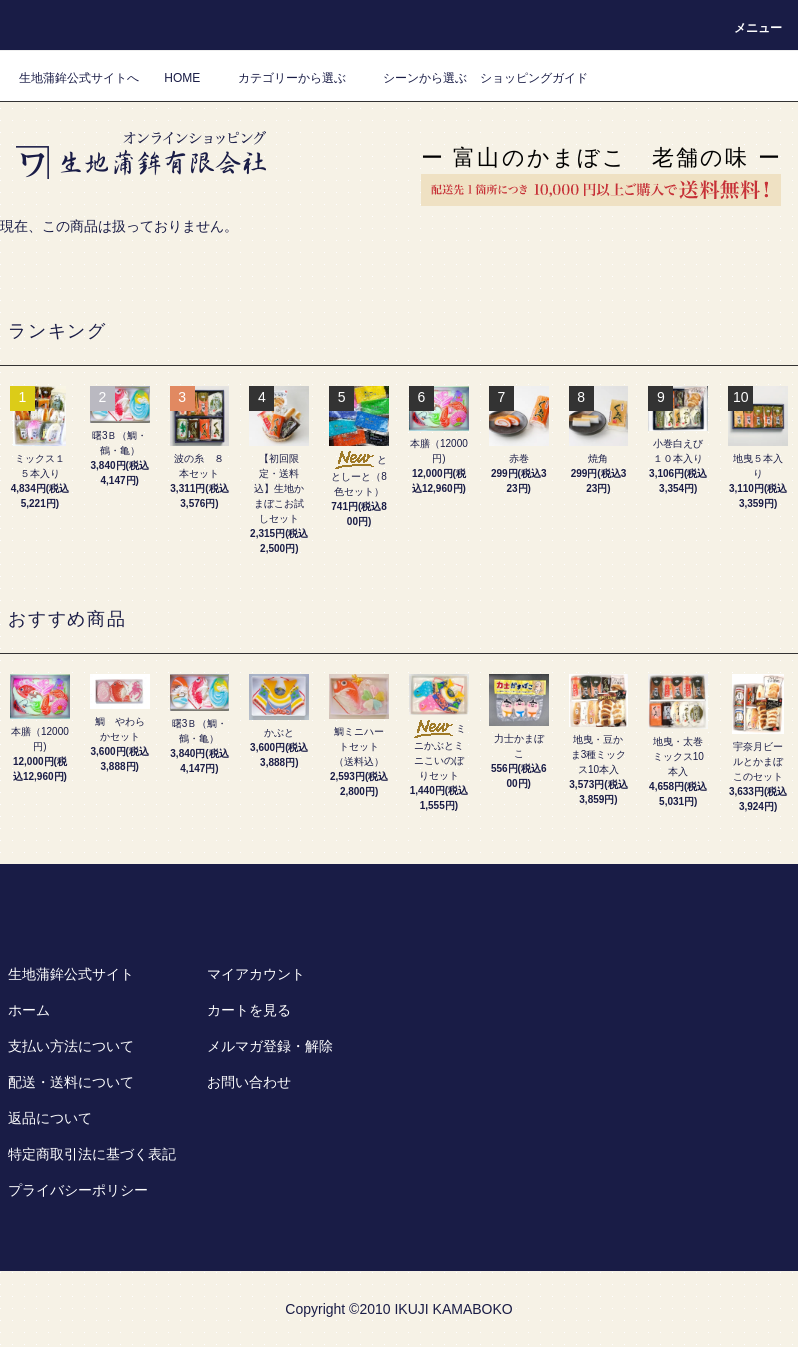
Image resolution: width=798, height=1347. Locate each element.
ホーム (29, 1010)
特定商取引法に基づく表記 (92, 1154)
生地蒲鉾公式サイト (71, 974)
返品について (50, 1118)
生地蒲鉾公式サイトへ (79, 78)
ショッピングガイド (534, 78)
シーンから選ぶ (413, 78)
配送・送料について (71, 1082)
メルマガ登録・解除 (270, 1046)
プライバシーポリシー (78, 1190)
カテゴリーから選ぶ (280, 78)
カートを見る (249, 1010)
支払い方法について (71, 1046)
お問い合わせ (249, 1082)
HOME (182, 78)
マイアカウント (256, 974)
